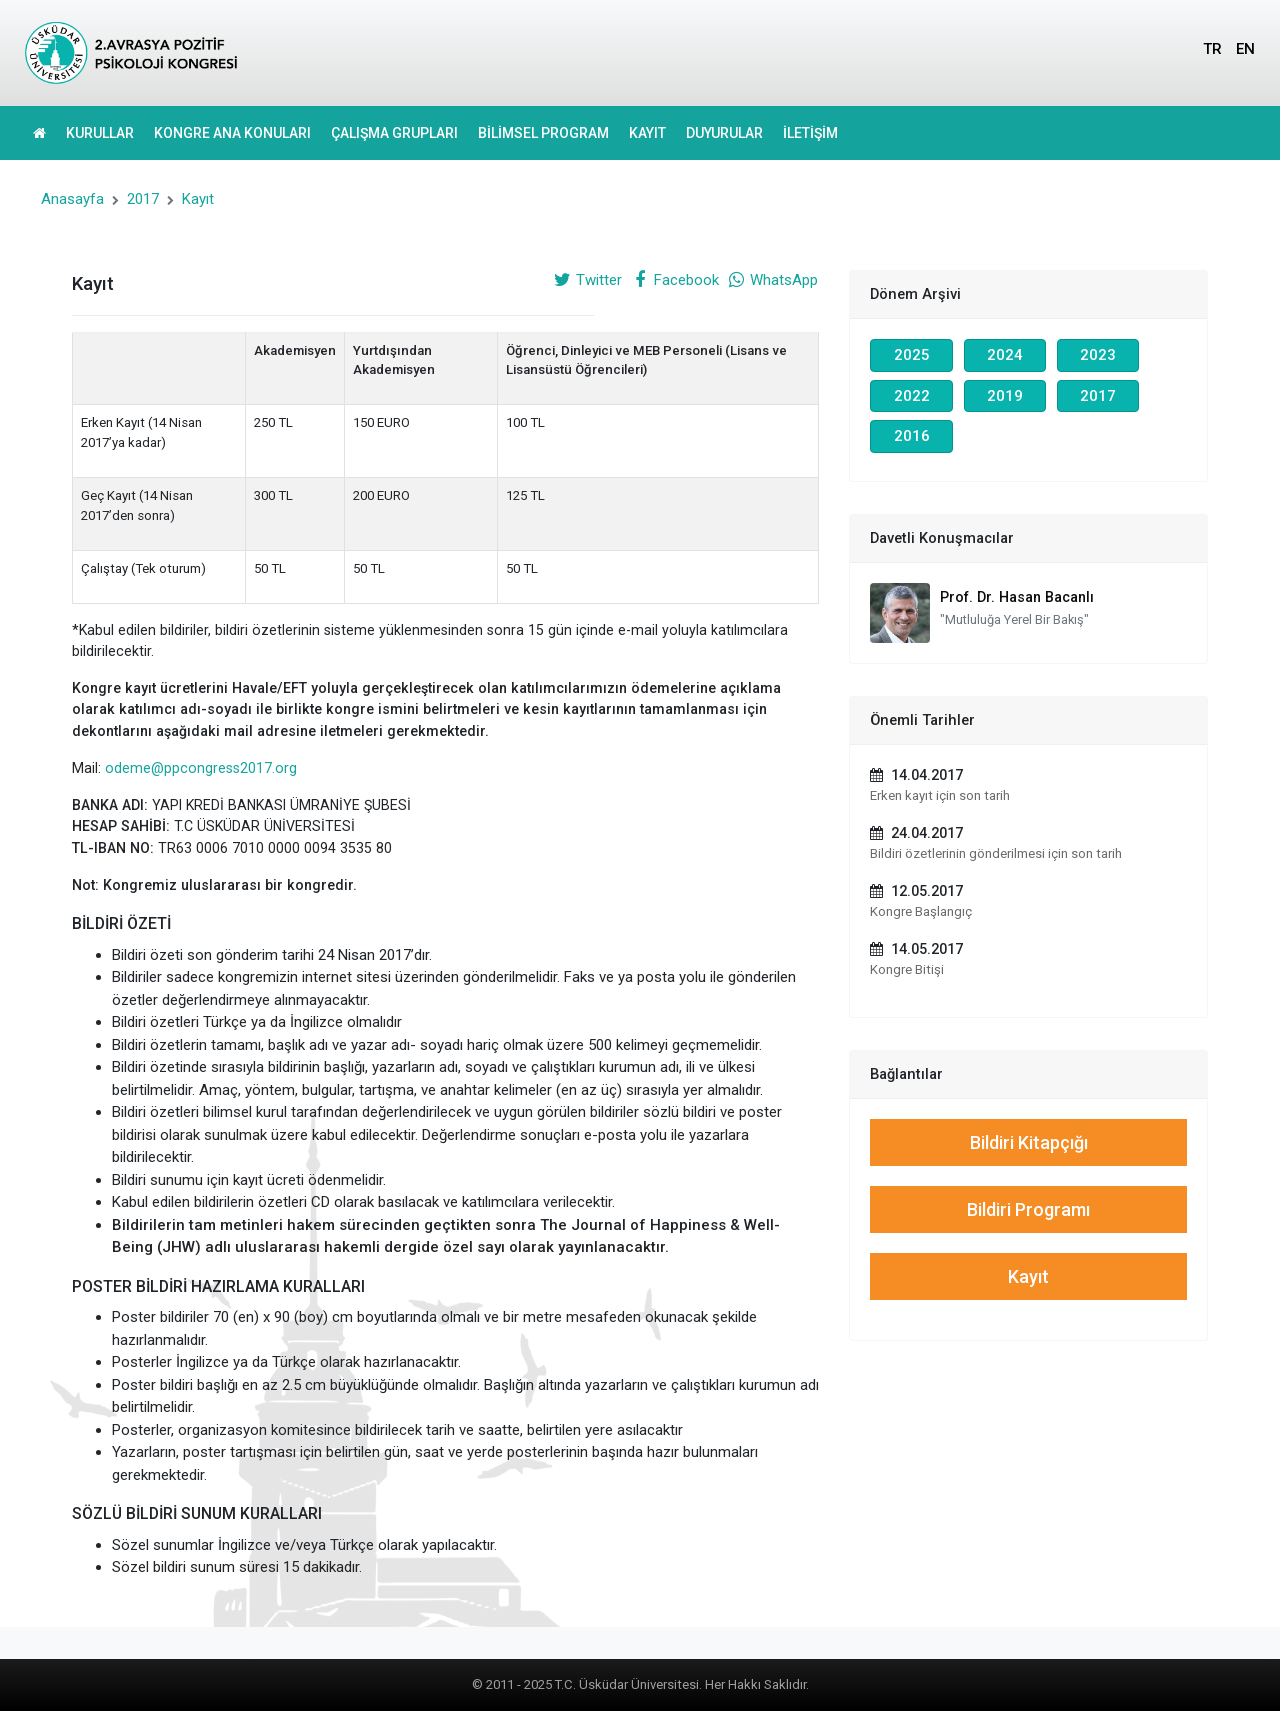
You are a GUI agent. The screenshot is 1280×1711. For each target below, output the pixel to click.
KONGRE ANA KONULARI (232, 133)
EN (1245, 49)
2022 (912, 396)
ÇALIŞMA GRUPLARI (394, 133)
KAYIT (647, 133)
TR (1212, 49)
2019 (1005, 396)
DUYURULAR (724, 133)
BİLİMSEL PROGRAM (543, 133)
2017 (143, 199)
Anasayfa (72, 199)
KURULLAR (100, 133)
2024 (1005, 355)
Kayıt (198, 199)
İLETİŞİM (810, 133)
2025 (912, 355)
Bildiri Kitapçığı (1029, 1142)
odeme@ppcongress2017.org (201, 768)
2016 (912, 436)
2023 (1098, 355)
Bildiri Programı (1028, 1209)
